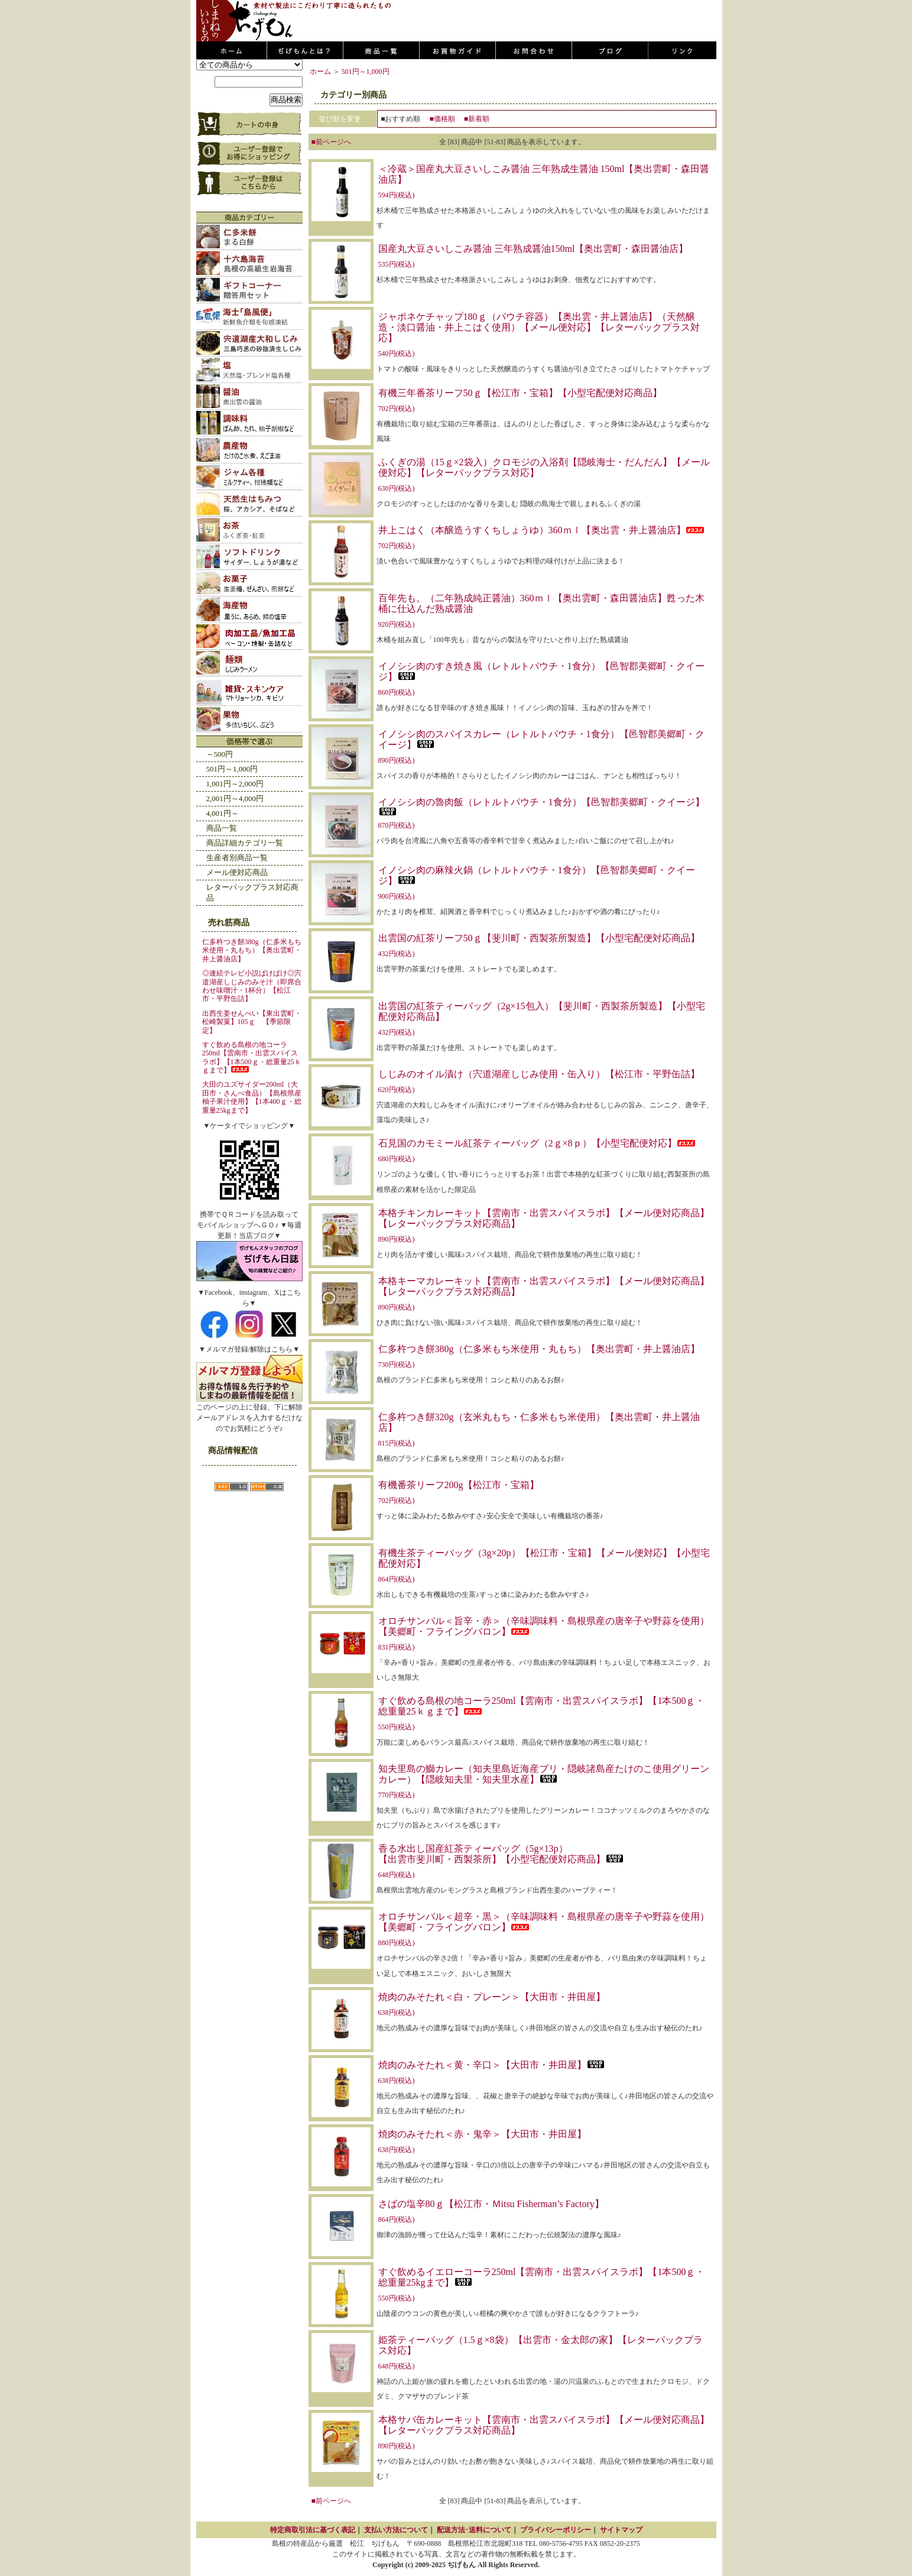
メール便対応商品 (237, 872)
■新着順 (476, 119)
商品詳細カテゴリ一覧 (244, 842)
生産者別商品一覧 (237, 857)
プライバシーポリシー (555, 2530)
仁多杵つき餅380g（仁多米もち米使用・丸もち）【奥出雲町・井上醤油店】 (251, 950)
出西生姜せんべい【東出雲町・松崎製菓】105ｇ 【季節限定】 (251, 1022)
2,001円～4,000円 (235, 798)
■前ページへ (331, 142)
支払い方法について (396, 2530)
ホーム (320, 71)
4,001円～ (222, 813)
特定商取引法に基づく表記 (312, 2530)
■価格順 (442, 119)
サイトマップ (621, 2530)
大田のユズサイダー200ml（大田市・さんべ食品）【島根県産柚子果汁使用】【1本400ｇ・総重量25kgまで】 (251, 1097)
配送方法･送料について (474, 2530)
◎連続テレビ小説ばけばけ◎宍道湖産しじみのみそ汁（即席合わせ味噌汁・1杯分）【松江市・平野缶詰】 (251, 986)
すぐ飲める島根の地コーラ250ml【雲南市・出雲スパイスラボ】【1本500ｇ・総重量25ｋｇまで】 (251, 1057)
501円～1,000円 (232, 768)
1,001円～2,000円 (235, 783)
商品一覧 (221, 828)
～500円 (219, 754)
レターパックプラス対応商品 (252, 892)
